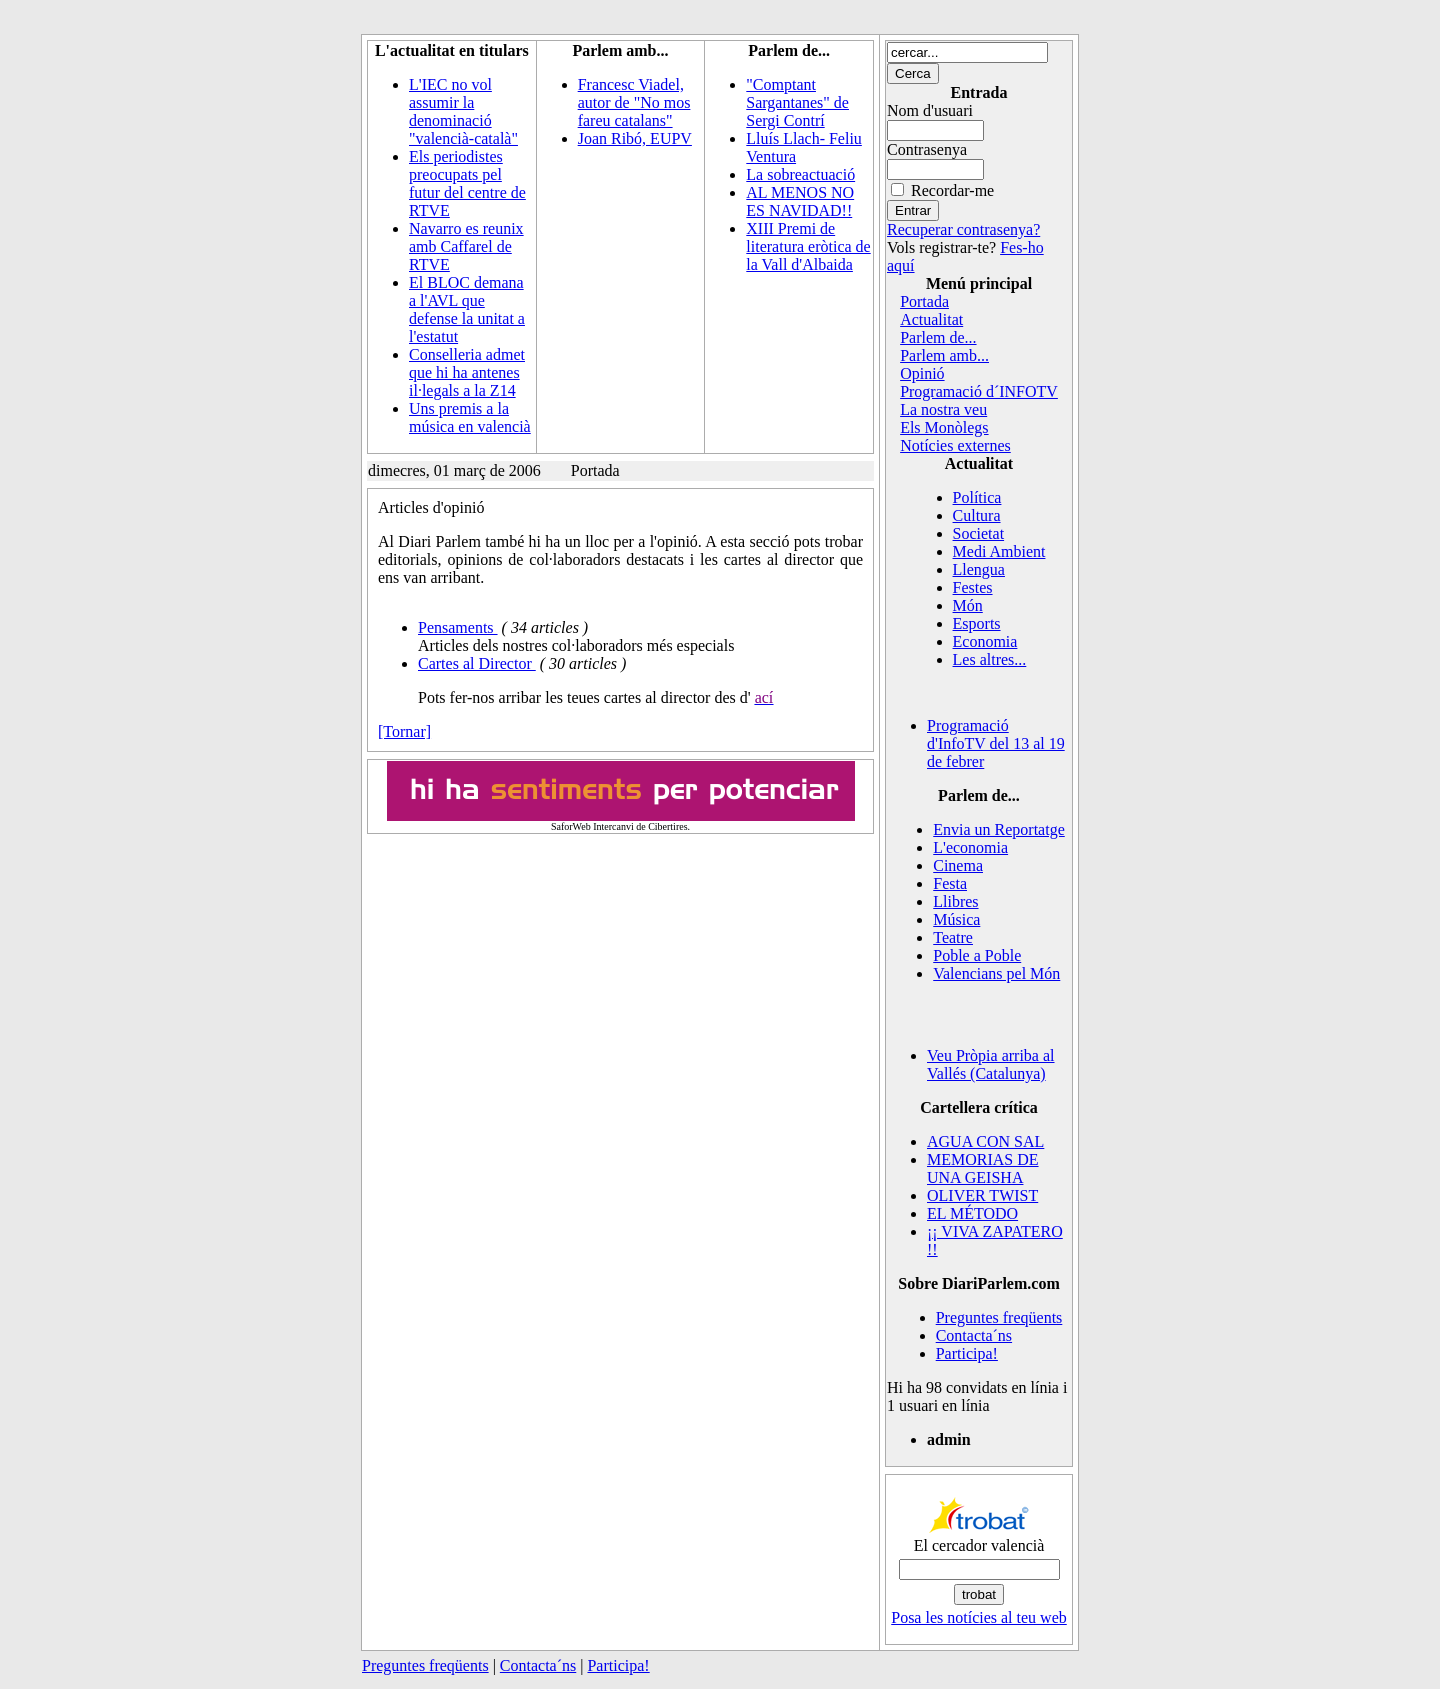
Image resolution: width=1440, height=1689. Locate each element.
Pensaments (458, 627)
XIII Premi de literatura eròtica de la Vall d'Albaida (808, 246)
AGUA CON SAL (985, 1141)
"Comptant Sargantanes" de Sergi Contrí (797, 102)
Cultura (977, 515)
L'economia (970, 847)
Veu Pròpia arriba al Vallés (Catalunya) (991, 1064)
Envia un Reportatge (999, 829)
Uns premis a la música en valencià (470, 417)
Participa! (967, 1353)
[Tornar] (404, 731)
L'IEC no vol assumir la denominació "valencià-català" (463, 111)
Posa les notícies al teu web (979, 1617)
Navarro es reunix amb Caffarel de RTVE (466, 246)
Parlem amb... (944, 355)
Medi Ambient (999, 551)
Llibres (955, 901)
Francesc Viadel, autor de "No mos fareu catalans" (634, 102)
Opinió (922, 373)
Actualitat (931, 319)
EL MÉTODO (972, 1213)
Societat (979, 533)
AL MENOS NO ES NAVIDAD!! (800, 201)
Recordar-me (952, 190)
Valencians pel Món (996, 973)
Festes (973, 587)
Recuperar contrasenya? (963, 229)
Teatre (953, 937)
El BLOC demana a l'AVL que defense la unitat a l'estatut (467, 309)
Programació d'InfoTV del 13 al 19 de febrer (996, 743)
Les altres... (990, 659)
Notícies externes (955, 445)
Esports (977, 623)
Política (977, 497)
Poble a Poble (977, 955)
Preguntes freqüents (999, 1317)
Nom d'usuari (930, 110)
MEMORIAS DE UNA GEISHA (983, 1168)
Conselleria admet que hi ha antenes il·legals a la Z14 (467, 372)
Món (968, 605)
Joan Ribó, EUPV (635, 138)
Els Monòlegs (944, 427)
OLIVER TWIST (982, 1195)
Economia (985, 641)
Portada (924, 301)
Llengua (979, 569)
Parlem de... (938, 337)
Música (956, 919)
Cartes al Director (477, 663)
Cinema (958, 865)
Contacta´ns (974, 1335)
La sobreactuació (800, 174)
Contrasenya (927, 149)
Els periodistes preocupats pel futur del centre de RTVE (467, 183)
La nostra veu (943, 409)
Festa (950, 883)
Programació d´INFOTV (979, 391)
